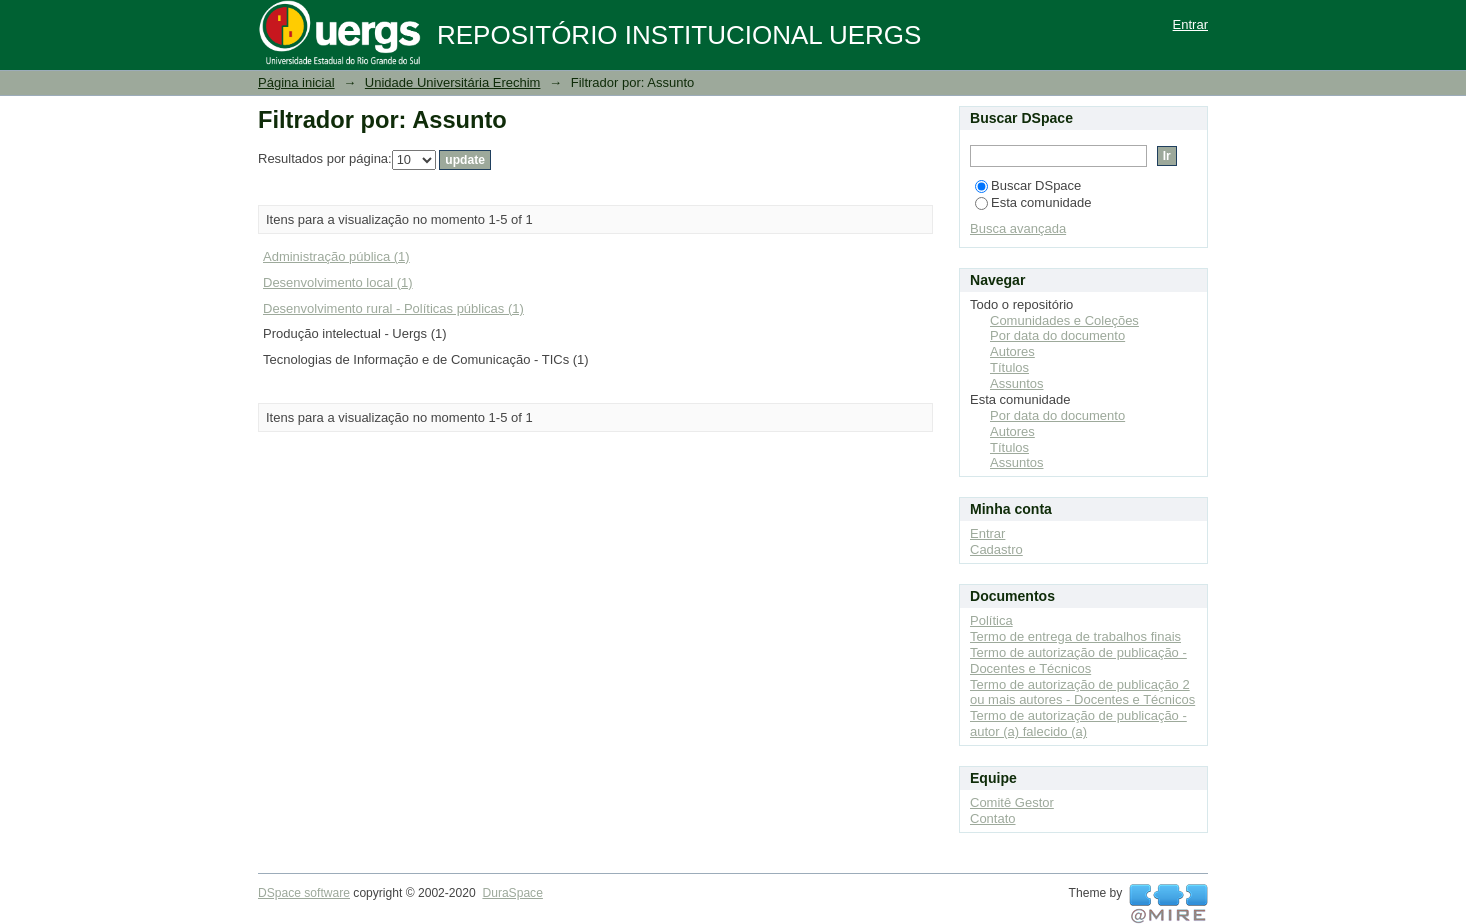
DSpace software (304, 893)
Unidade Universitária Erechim (453, 82)
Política (991, 620)
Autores (1012, 351)
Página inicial (296, 82)
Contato (993, 818)
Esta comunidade (1033, 202)
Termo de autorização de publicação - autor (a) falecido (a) (1078, 723)
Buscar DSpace (1028, 185)
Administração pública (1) (336, 256)
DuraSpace (512, 893)
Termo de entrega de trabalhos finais (1075, 636)
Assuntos (1016, 383)
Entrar (1190, 24)
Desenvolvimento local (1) (338, 282)
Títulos (1009, 367)
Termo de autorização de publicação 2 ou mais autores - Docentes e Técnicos (1082, 692)
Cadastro (996, 549)
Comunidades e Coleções (1064, 320)
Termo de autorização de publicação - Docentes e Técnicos (1078, 660)
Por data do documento (1057, 335)
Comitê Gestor (1012, 802)
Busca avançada (1018, 228)
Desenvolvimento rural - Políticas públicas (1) (393, 308)
